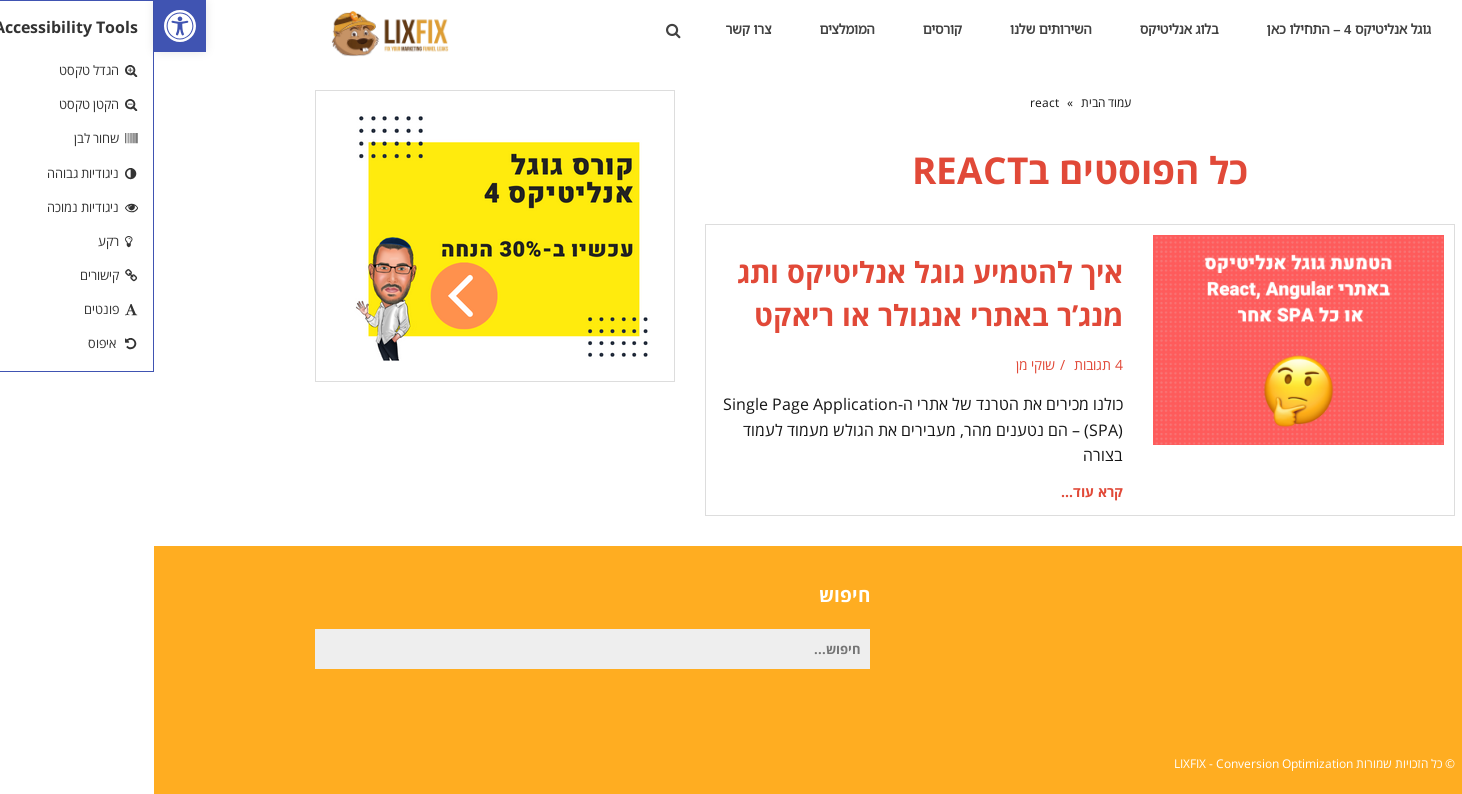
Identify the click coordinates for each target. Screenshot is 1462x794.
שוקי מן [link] (881, 364)
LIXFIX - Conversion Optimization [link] (1109, 763)
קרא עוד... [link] (938, 491)
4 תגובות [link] (944, 364)
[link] (26, 26)
